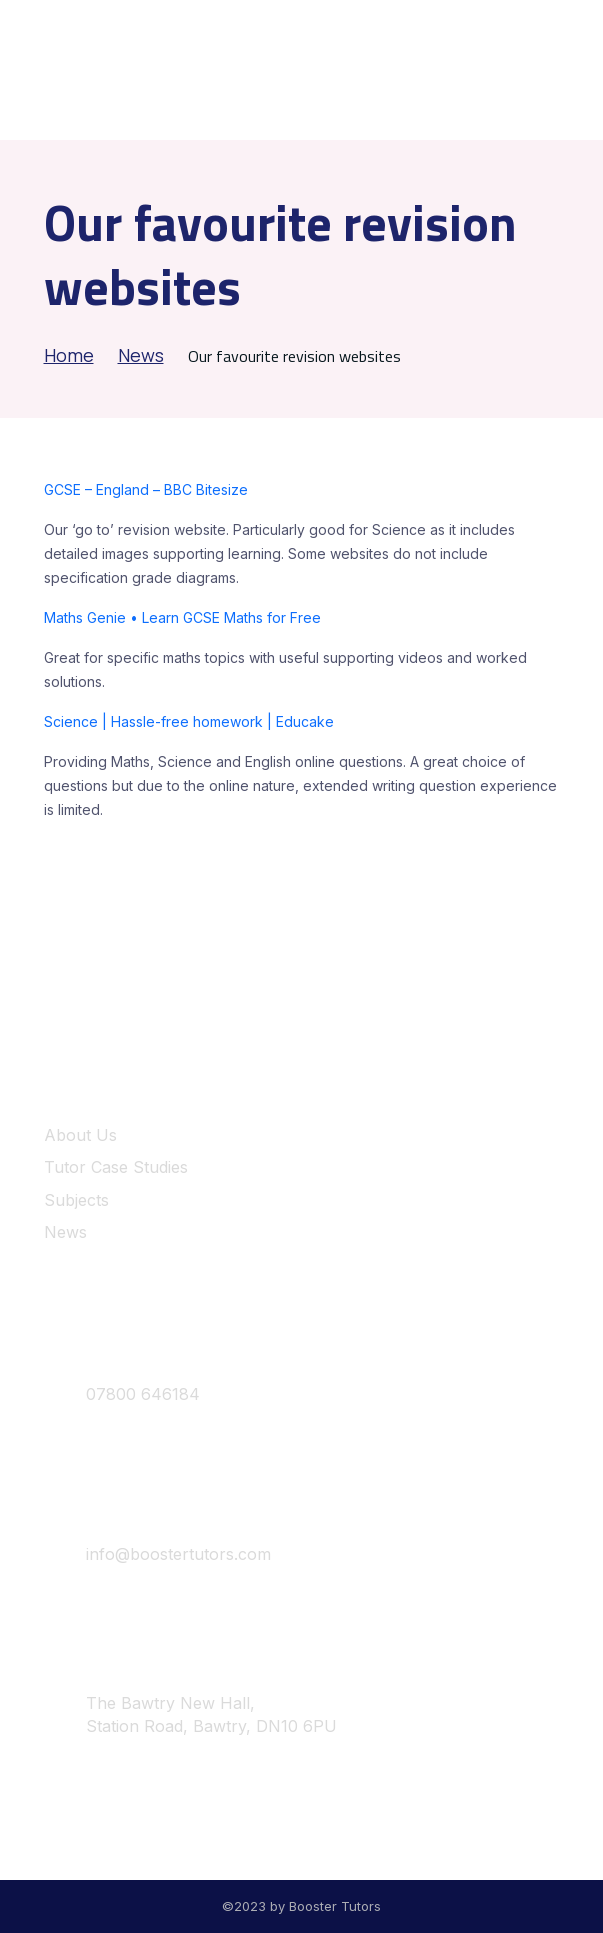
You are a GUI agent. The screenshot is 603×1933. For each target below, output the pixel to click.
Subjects (76, 1200)
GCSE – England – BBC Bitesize (146, 489)
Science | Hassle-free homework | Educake (189, 721)
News (141, 355)
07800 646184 (122, 1395)
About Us (80, 1135)
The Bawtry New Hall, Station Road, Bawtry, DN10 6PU (190, 1715)
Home (69, 355)
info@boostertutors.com (157, 1555)
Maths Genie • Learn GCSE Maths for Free (182, 617)
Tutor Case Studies (116, 1167)
